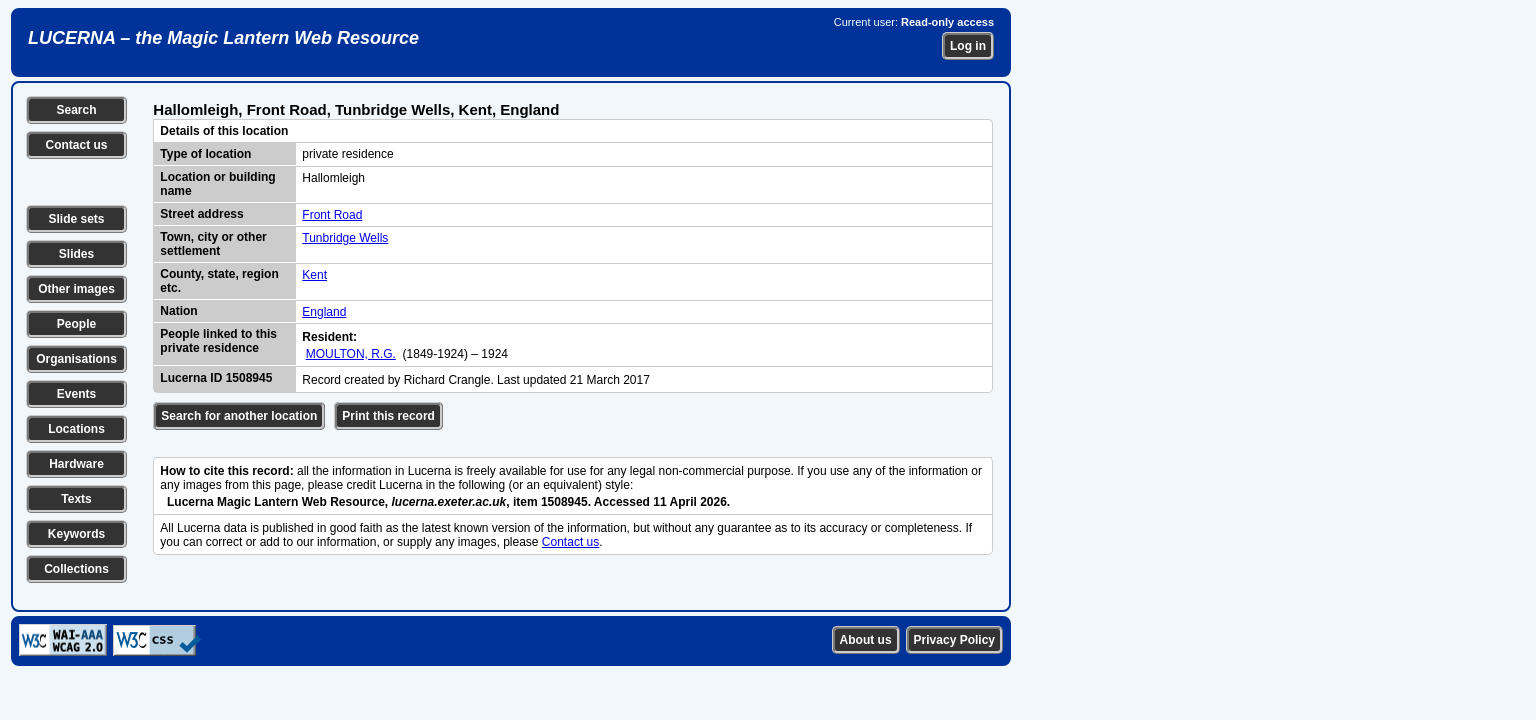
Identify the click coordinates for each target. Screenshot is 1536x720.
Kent (314, 275)
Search (76, 110)
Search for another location (239, 416)
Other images (76, 289)
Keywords (76, 534)
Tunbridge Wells (345, 238)
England (324, 312)
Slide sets (76, 219)
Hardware (76, 464)
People (76, 324)
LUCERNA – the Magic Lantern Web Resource (223, 38)
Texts (76, 499)
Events (76, 394)
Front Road (332, 215)
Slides (76, 254)
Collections (76, 569)
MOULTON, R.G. (351, 354)
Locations (76, 429)
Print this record (388, 416)
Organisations (76, 359)
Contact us (76, 145)
